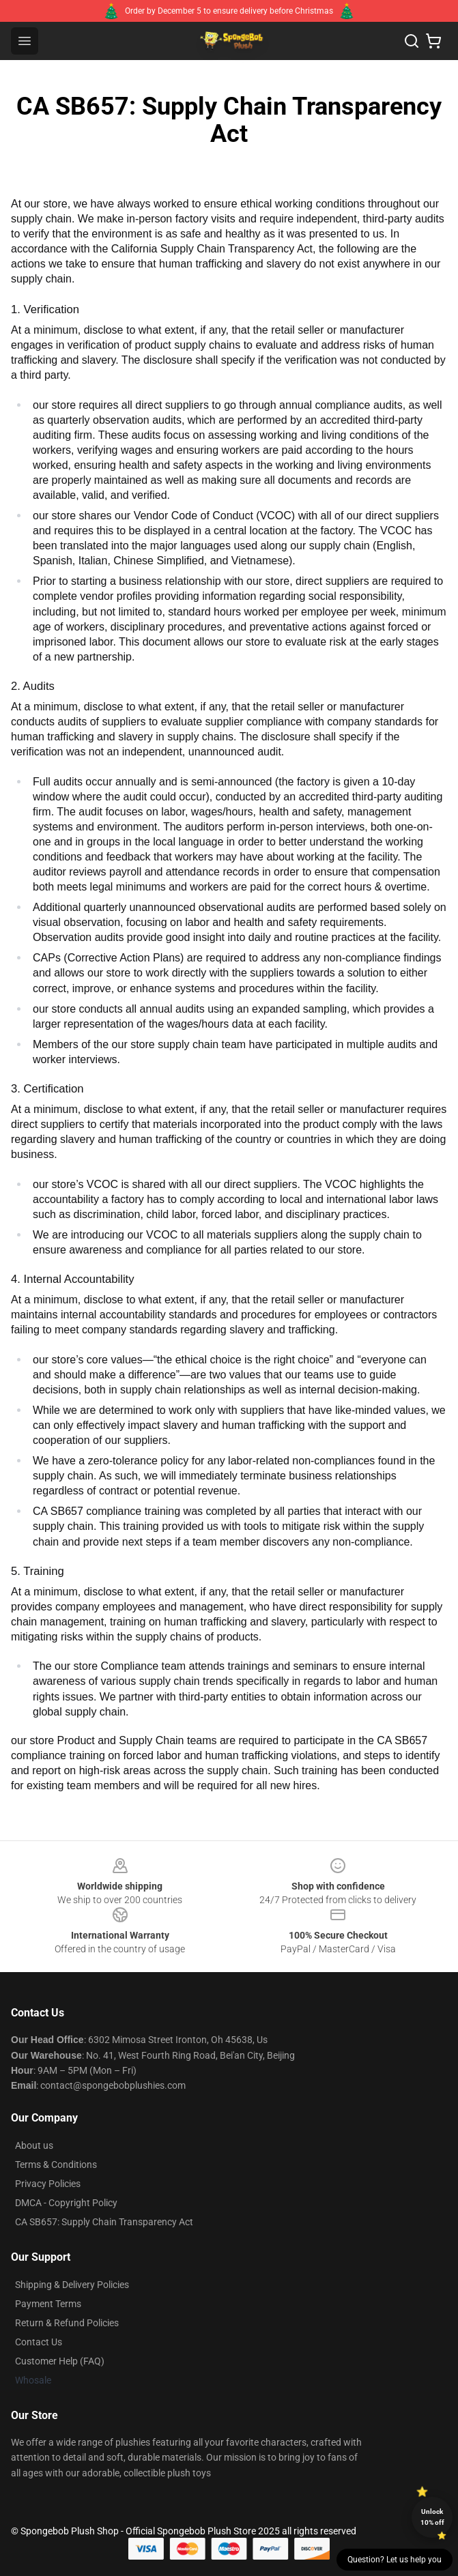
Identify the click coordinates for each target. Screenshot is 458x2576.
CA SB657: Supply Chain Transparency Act (104, 2221)
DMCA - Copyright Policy (66, 2202)
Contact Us (38, 2341)
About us (34, 2145)
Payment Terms (48, 2303)
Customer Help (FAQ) (59, 2361)
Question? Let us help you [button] (394, 2559)
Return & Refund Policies (67, 2322)
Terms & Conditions (56, 2164)
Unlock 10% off (432, 2517)
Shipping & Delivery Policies (72, 2284)
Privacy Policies (48, 2183)
